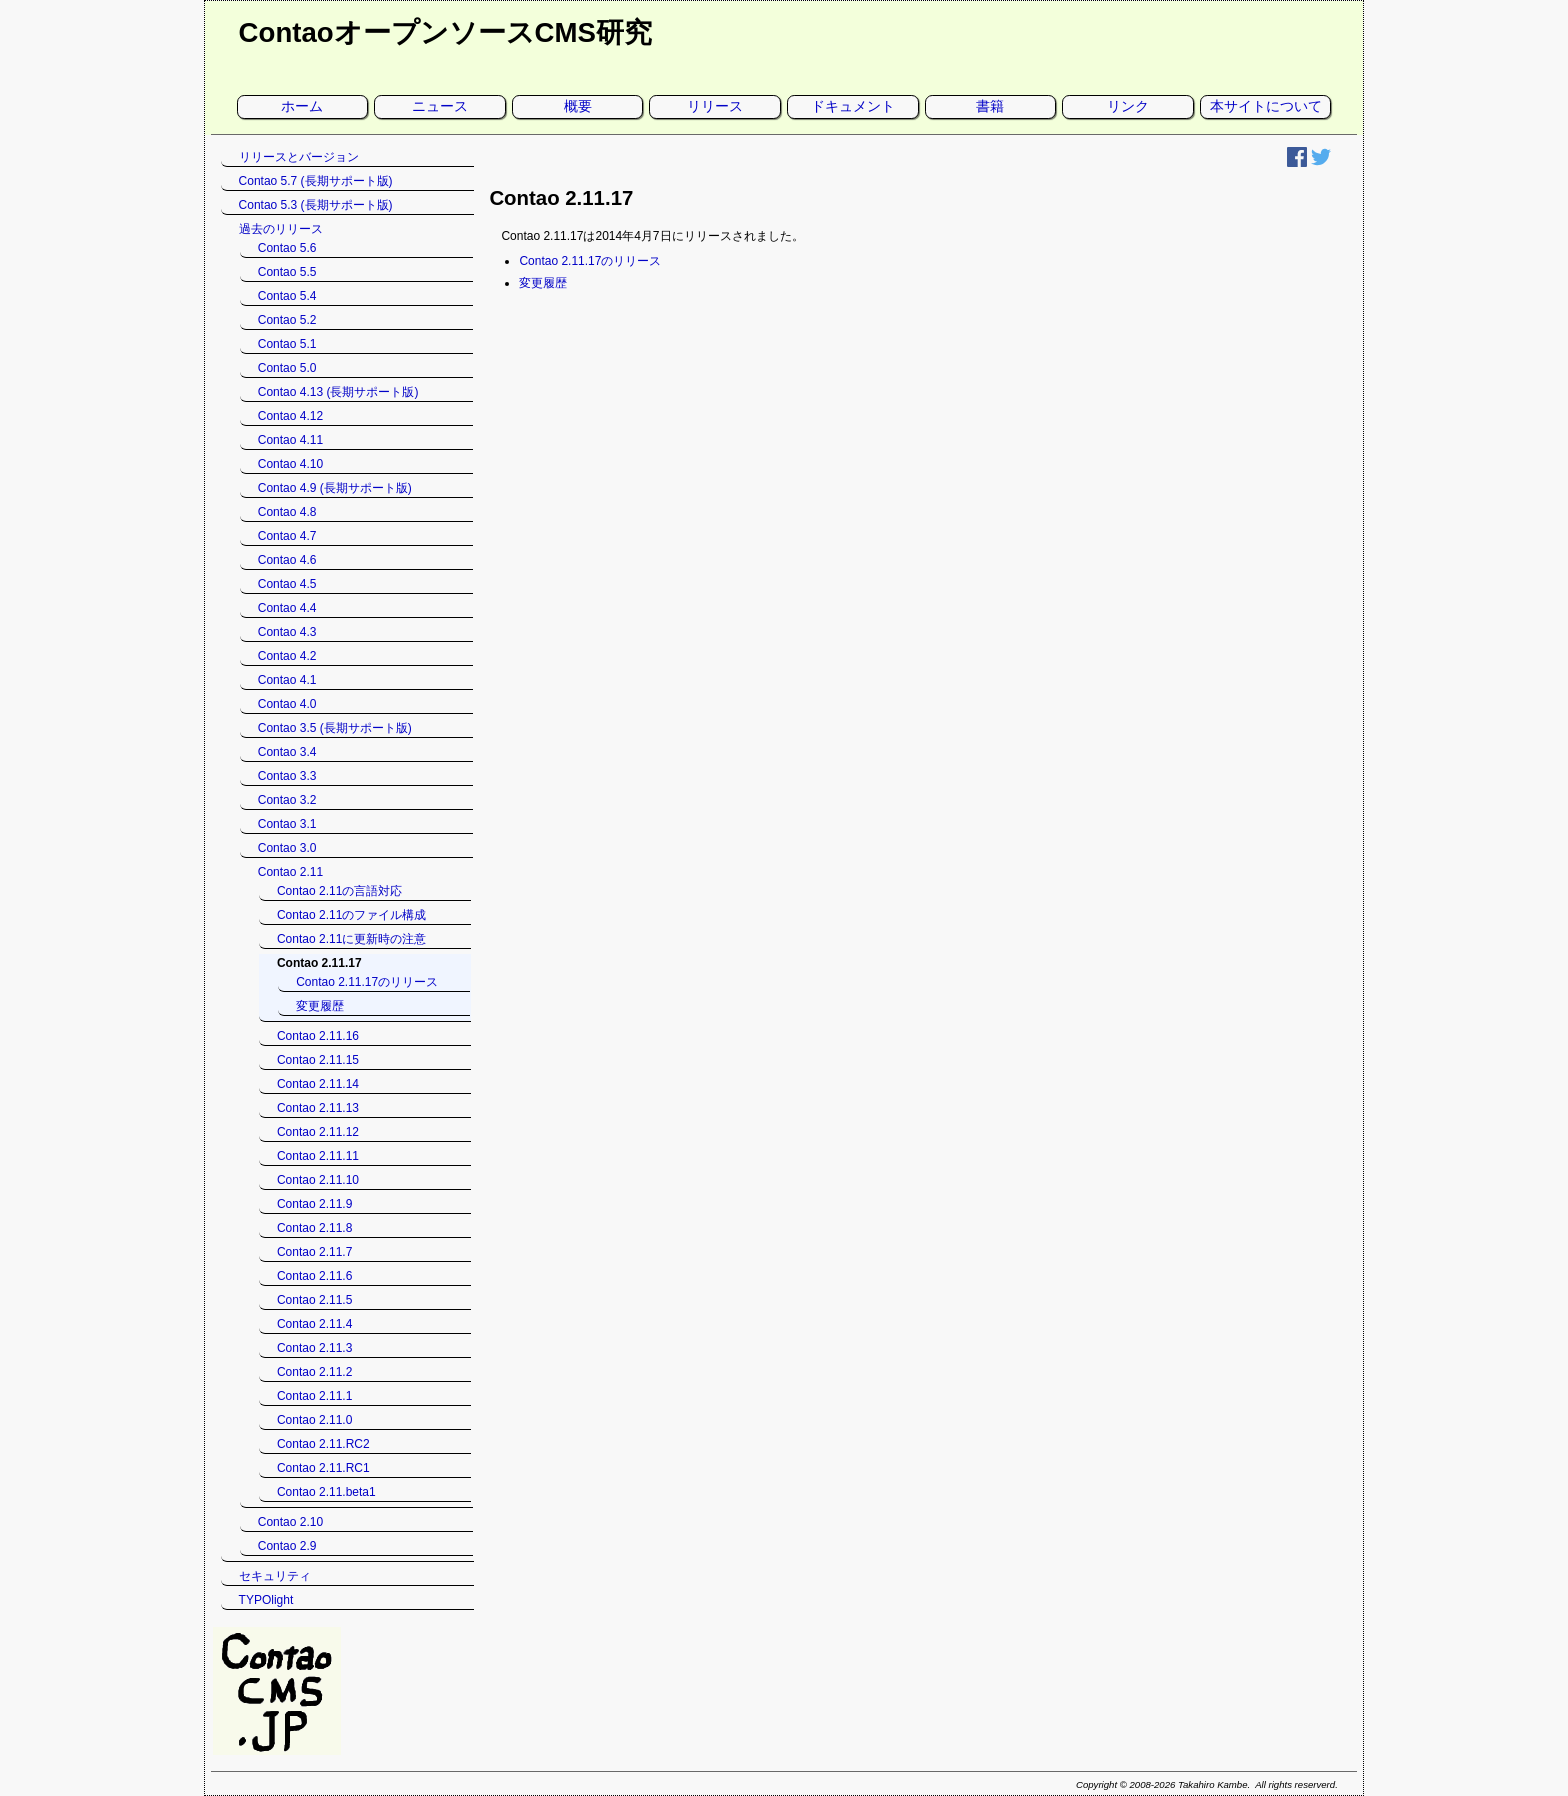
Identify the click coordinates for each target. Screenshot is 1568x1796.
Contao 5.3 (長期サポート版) (316, 205)
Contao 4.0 (287, 704)
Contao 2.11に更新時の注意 (351, 939)
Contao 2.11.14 (318, 1084)
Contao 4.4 (287, 608)
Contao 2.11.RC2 (323, 1444)
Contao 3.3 (287, 776)
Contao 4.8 (287, 512)
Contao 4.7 (287, 536)
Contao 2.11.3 (314, 1348)
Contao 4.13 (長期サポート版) (338, 392)
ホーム (302, 106)
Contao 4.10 (290, 464)
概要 (578, 106)
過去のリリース (281, 229)
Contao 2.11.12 (318, 1132)
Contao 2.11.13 (318, 1108)
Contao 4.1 (287, 680)
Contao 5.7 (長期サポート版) (316, 181)
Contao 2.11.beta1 (326, 1492)
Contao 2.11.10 (318, 1180)
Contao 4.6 (287, 560)
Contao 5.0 (287, 368)
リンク (1128, 106)
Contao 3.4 (287, 752)
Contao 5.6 (287, 248)
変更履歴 (543, 283)
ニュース (440, 106)
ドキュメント (853, 106)
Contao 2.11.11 (318, 1156)
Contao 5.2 (287, 320)
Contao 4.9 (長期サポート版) (335, 488)
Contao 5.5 (287, 272)
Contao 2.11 (290, 872)
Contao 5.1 (287, 344)
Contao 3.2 (287, 800)
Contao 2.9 (287, 1546)
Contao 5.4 (287, 296)
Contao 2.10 (290, 1522)
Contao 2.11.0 (314, 1420)
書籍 (990, 106)
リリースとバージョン (299, 157)
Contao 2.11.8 (314, 1228)
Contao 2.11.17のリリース (590, 261)
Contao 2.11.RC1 (323, 1468)
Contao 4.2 (287, 656)
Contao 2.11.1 (314, 1396)
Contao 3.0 (287, 848)
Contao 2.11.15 (318, 1060)
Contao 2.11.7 (314, 1252)
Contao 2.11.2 (314, 1372)
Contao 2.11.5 (314, 1300)
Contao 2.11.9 (314, 1204)
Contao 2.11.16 (318, 1036)
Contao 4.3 (287, 632)
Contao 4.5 (287, 584)
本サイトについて (1266, 106)
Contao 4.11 (290, 440)
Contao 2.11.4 (314, 1324)
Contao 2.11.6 (314, 1276)
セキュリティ (275, 1576)
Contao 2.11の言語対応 (339, 891)
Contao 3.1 (287, 824)
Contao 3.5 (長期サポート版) (335, 728)
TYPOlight (266, 1600)
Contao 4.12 (290, 416)
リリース (715, 106)
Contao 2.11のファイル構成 (351, 915)
